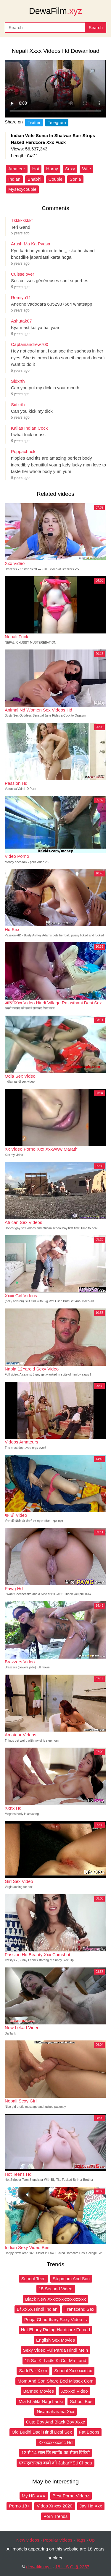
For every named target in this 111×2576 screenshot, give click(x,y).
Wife (86, 168)
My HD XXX (34, 2495)
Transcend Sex (79, 2309)
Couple (56, 179)
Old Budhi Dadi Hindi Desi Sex (42, 2431)
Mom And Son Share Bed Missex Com (56, 2380)
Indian (14, 179)
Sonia (75, 179)
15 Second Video (56, 2288)
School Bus (81, 2401)
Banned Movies (38, 2391)
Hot (35, 168)
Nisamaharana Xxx (55, 2411)
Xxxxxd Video (74, 2391)
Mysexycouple (22, 189)
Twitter (34, 122)
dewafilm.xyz (39, 2566)
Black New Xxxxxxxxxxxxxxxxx (55, 2299)
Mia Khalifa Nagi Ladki (41, 2401)
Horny (52, 168)
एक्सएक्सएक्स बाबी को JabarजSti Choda (55, 2462)
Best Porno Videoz (71, 2495)
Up (92, 2539)
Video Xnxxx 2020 (55, 2505)
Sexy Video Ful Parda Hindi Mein (55, 2350)
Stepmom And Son (71, 2278)
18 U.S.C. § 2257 (72, 2566)
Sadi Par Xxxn (33, 2370)
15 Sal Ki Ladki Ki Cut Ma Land (55, 2360)
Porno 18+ (19, 2505)
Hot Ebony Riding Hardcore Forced (55, 2329)
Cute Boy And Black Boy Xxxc (55, 2421)
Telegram (57, 122)
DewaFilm (55, 11)
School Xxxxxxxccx (73, 2370)
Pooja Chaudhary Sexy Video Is (55, 2319)
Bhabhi (34, 179)
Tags (81, 2539)
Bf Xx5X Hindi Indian (37, 2309)
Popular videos (57, 2539)
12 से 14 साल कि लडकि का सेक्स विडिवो (55, 2452)
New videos (27, 2539)
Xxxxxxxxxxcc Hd (55, 2442)
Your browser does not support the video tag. (55, 88)
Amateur (16, 168)
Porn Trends (56, 2516)
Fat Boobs (89, 2431)
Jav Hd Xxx (91, 2505)
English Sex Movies (55, 2339)
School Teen (33, 2278)
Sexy (70, 168)
